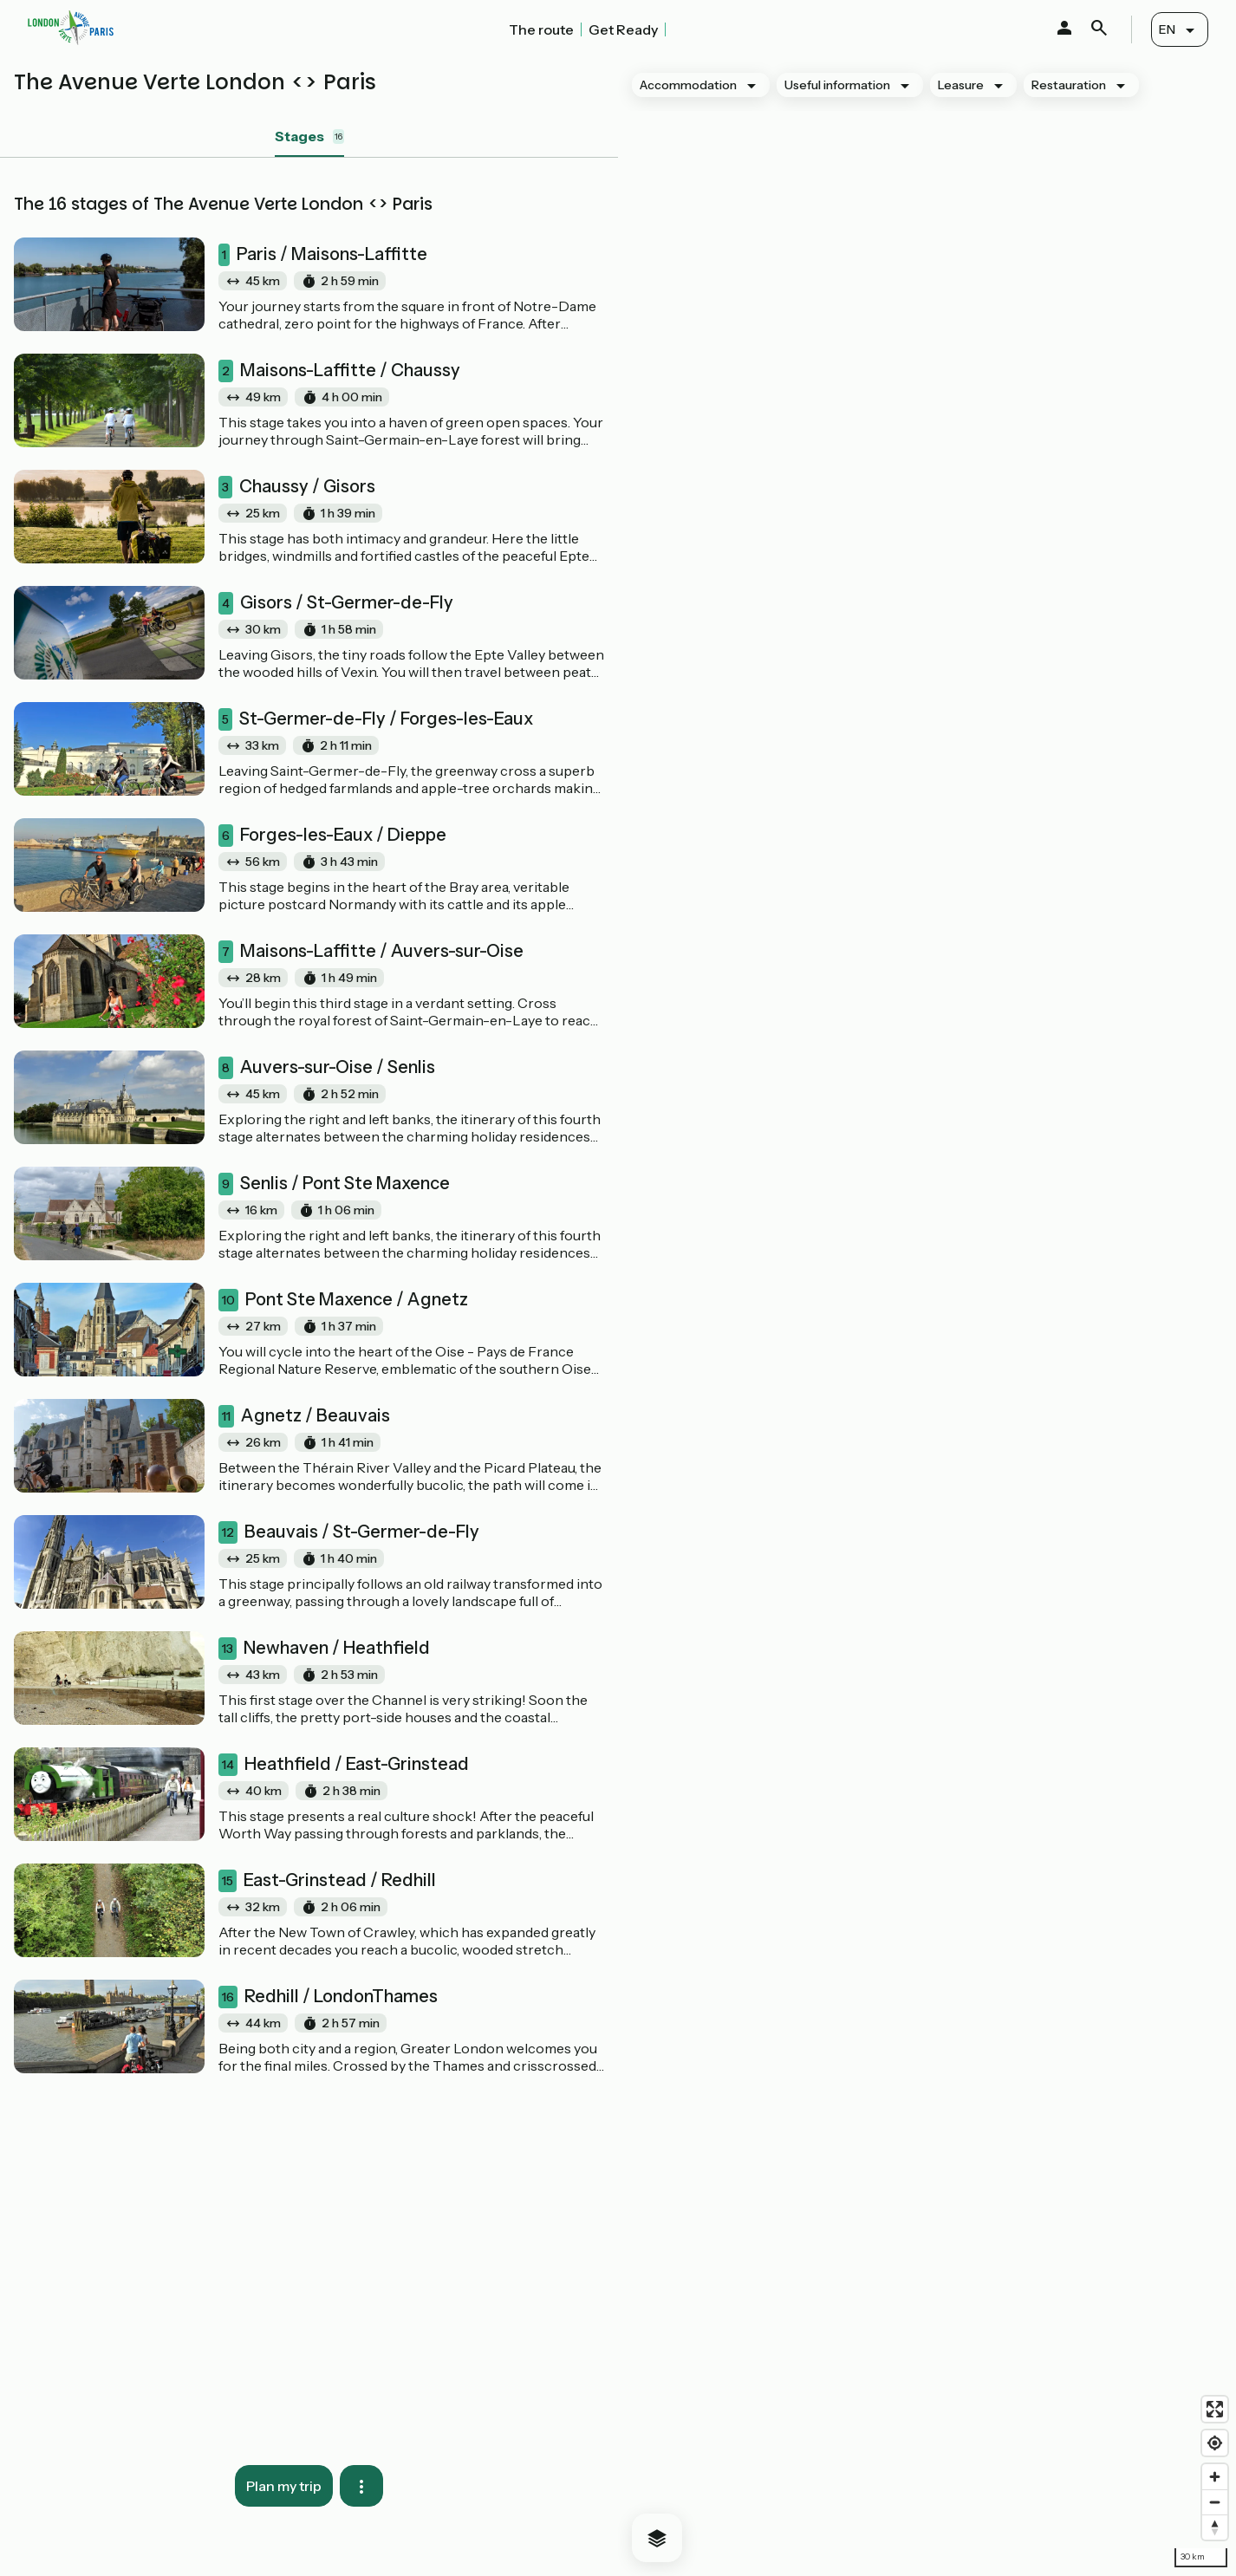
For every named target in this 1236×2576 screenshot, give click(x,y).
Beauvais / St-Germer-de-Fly (348, 1532)
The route (541, 29)
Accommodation (688, 85)
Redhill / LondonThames (328, 1997)
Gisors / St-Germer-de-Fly (335, 603)
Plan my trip (284, 2486)
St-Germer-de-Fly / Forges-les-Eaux (375, 719)
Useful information (837, 85)
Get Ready (623, 29)
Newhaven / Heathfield (324, 1648)
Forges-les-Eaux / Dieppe (332, 835)
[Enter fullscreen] (1214, 2409)
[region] (927, 1317)
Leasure (961, 85)
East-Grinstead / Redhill (327, 1881)
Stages (309, 136)
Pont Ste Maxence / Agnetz (343, 1300)
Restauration (1068, 85)
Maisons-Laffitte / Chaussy (339, 371)
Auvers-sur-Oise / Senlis (326, 1068)
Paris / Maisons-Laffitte (322, 255)
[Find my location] (1214, 2443)
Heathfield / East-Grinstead (343, 1764)
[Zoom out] (1214, 2501)
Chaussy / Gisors (296, 487)
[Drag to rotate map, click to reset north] (1214, 2527)
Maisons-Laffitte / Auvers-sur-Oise (371, 951)
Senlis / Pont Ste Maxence (334, 1184)
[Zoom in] (1214, 2476)
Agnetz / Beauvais (304, 1416)
